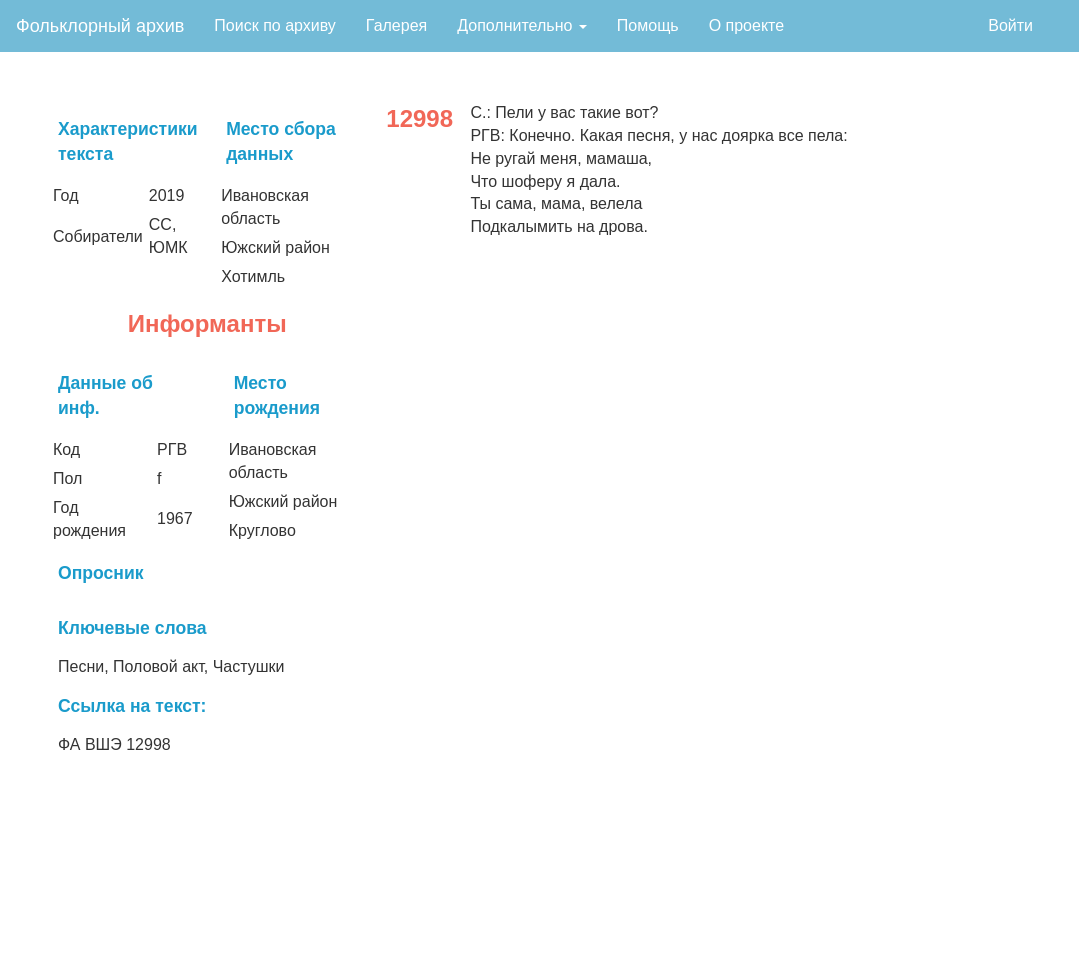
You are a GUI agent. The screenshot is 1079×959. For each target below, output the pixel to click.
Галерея (396, 25)
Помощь (648, 25)
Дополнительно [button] (522, 25)
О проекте (746, 25)
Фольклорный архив (100, 26)
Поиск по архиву (275, 25)
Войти (1010, 25)
